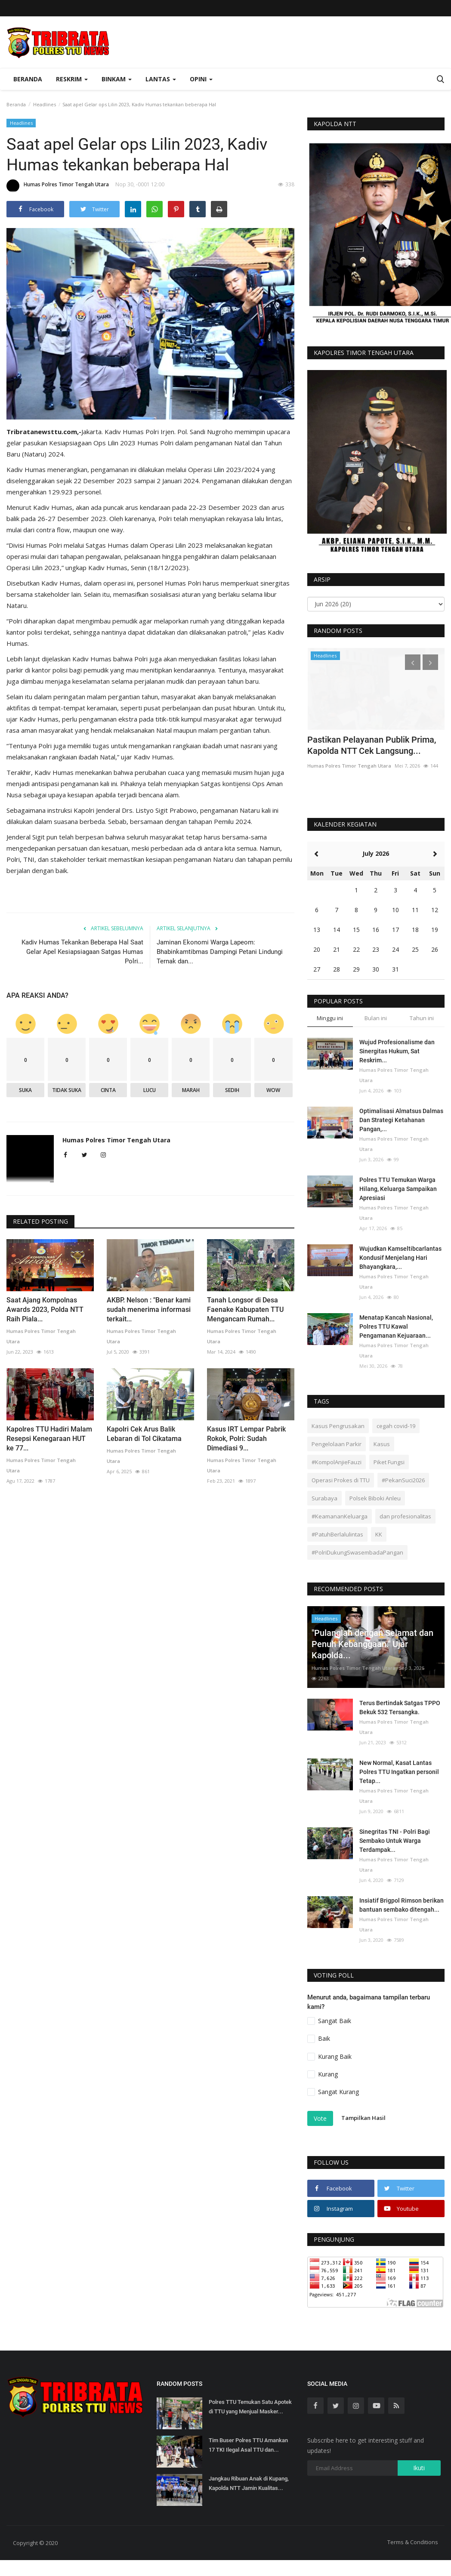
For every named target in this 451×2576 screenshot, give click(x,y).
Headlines (44, 104)
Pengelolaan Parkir (336, 1444)
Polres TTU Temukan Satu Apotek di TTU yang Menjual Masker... (250, 2407)
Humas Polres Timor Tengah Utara (57, 185)
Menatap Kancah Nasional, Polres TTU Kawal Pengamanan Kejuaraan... (396, 1326)
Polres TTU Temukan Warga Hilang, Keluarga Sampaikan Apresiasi (398, 1188)
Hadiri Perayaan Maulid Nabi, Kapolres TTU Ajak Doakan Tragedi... (363, 750)
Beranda (27, 79)
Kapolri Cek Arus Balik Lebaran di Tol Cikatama (144, 1434)
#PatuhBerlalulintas (337, 1534)
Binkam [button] (117, 79)
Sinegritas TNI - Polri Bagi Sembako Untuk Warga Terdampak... (394, 1840)
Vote (320, 2118)
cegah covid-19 (396, 1426)
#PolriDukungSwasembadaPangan (357, 1552)
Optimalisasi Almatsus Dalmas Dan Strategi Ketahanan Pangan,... (401, 1120)
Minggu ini (330, 1018)
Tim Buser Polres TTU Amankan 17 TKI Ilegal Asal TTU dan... (248, 2445)
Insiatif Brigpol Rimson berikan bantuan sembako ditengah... (401, 1905)
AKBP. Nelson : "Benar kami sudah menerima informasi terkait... (149, 1309)
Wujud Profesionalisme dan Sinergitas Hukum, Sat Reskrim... (397, 1051)
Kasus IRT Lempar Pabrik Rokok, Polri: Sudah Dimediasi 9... (246, 1438)
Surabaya (324, 1498)
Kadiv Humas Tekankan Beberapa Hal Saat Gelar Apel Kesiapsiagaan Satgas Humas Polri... (82, 951)
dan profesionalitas (405, 1516)
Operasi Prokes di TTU (341, 1480)
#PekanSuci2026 (403, 1480)
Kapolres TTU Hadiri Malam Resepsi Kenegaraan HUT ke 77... (49, 1438)
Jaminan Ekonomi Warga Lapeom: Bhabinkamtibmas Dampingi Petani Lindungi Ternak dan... (220, 951)
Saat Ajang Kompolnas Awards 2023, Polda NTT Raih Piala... (44, 1309)
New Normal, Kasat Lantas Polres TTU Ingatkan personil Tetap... (399, 1771)
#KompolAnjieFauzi (336, 1462)
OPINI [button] (201, 79)
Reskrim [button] (72, 79)
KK (378, 1534)
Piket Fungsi (389, 1462)
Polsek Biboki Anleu (375, 1498)
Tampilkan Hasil (363, 2118)
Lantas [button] (160, 79)
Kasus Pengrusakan (338, 1426)
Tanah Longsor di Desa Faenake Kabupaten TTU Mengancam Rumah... (245, 1309)
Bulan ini (376, 1018)
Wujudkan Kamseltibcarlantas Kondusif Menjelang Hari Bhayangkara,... (400, 1257)
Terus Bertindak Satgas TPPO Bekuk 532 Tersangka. (399, 1707)
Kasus (382, 1444)
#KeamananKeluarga (340, 1516)
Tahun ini (422, 1018)
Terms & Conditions (412, 2542)
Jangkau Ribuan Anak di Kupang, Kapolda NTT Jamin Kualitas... (249, 2483)
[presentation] (412, 662)
